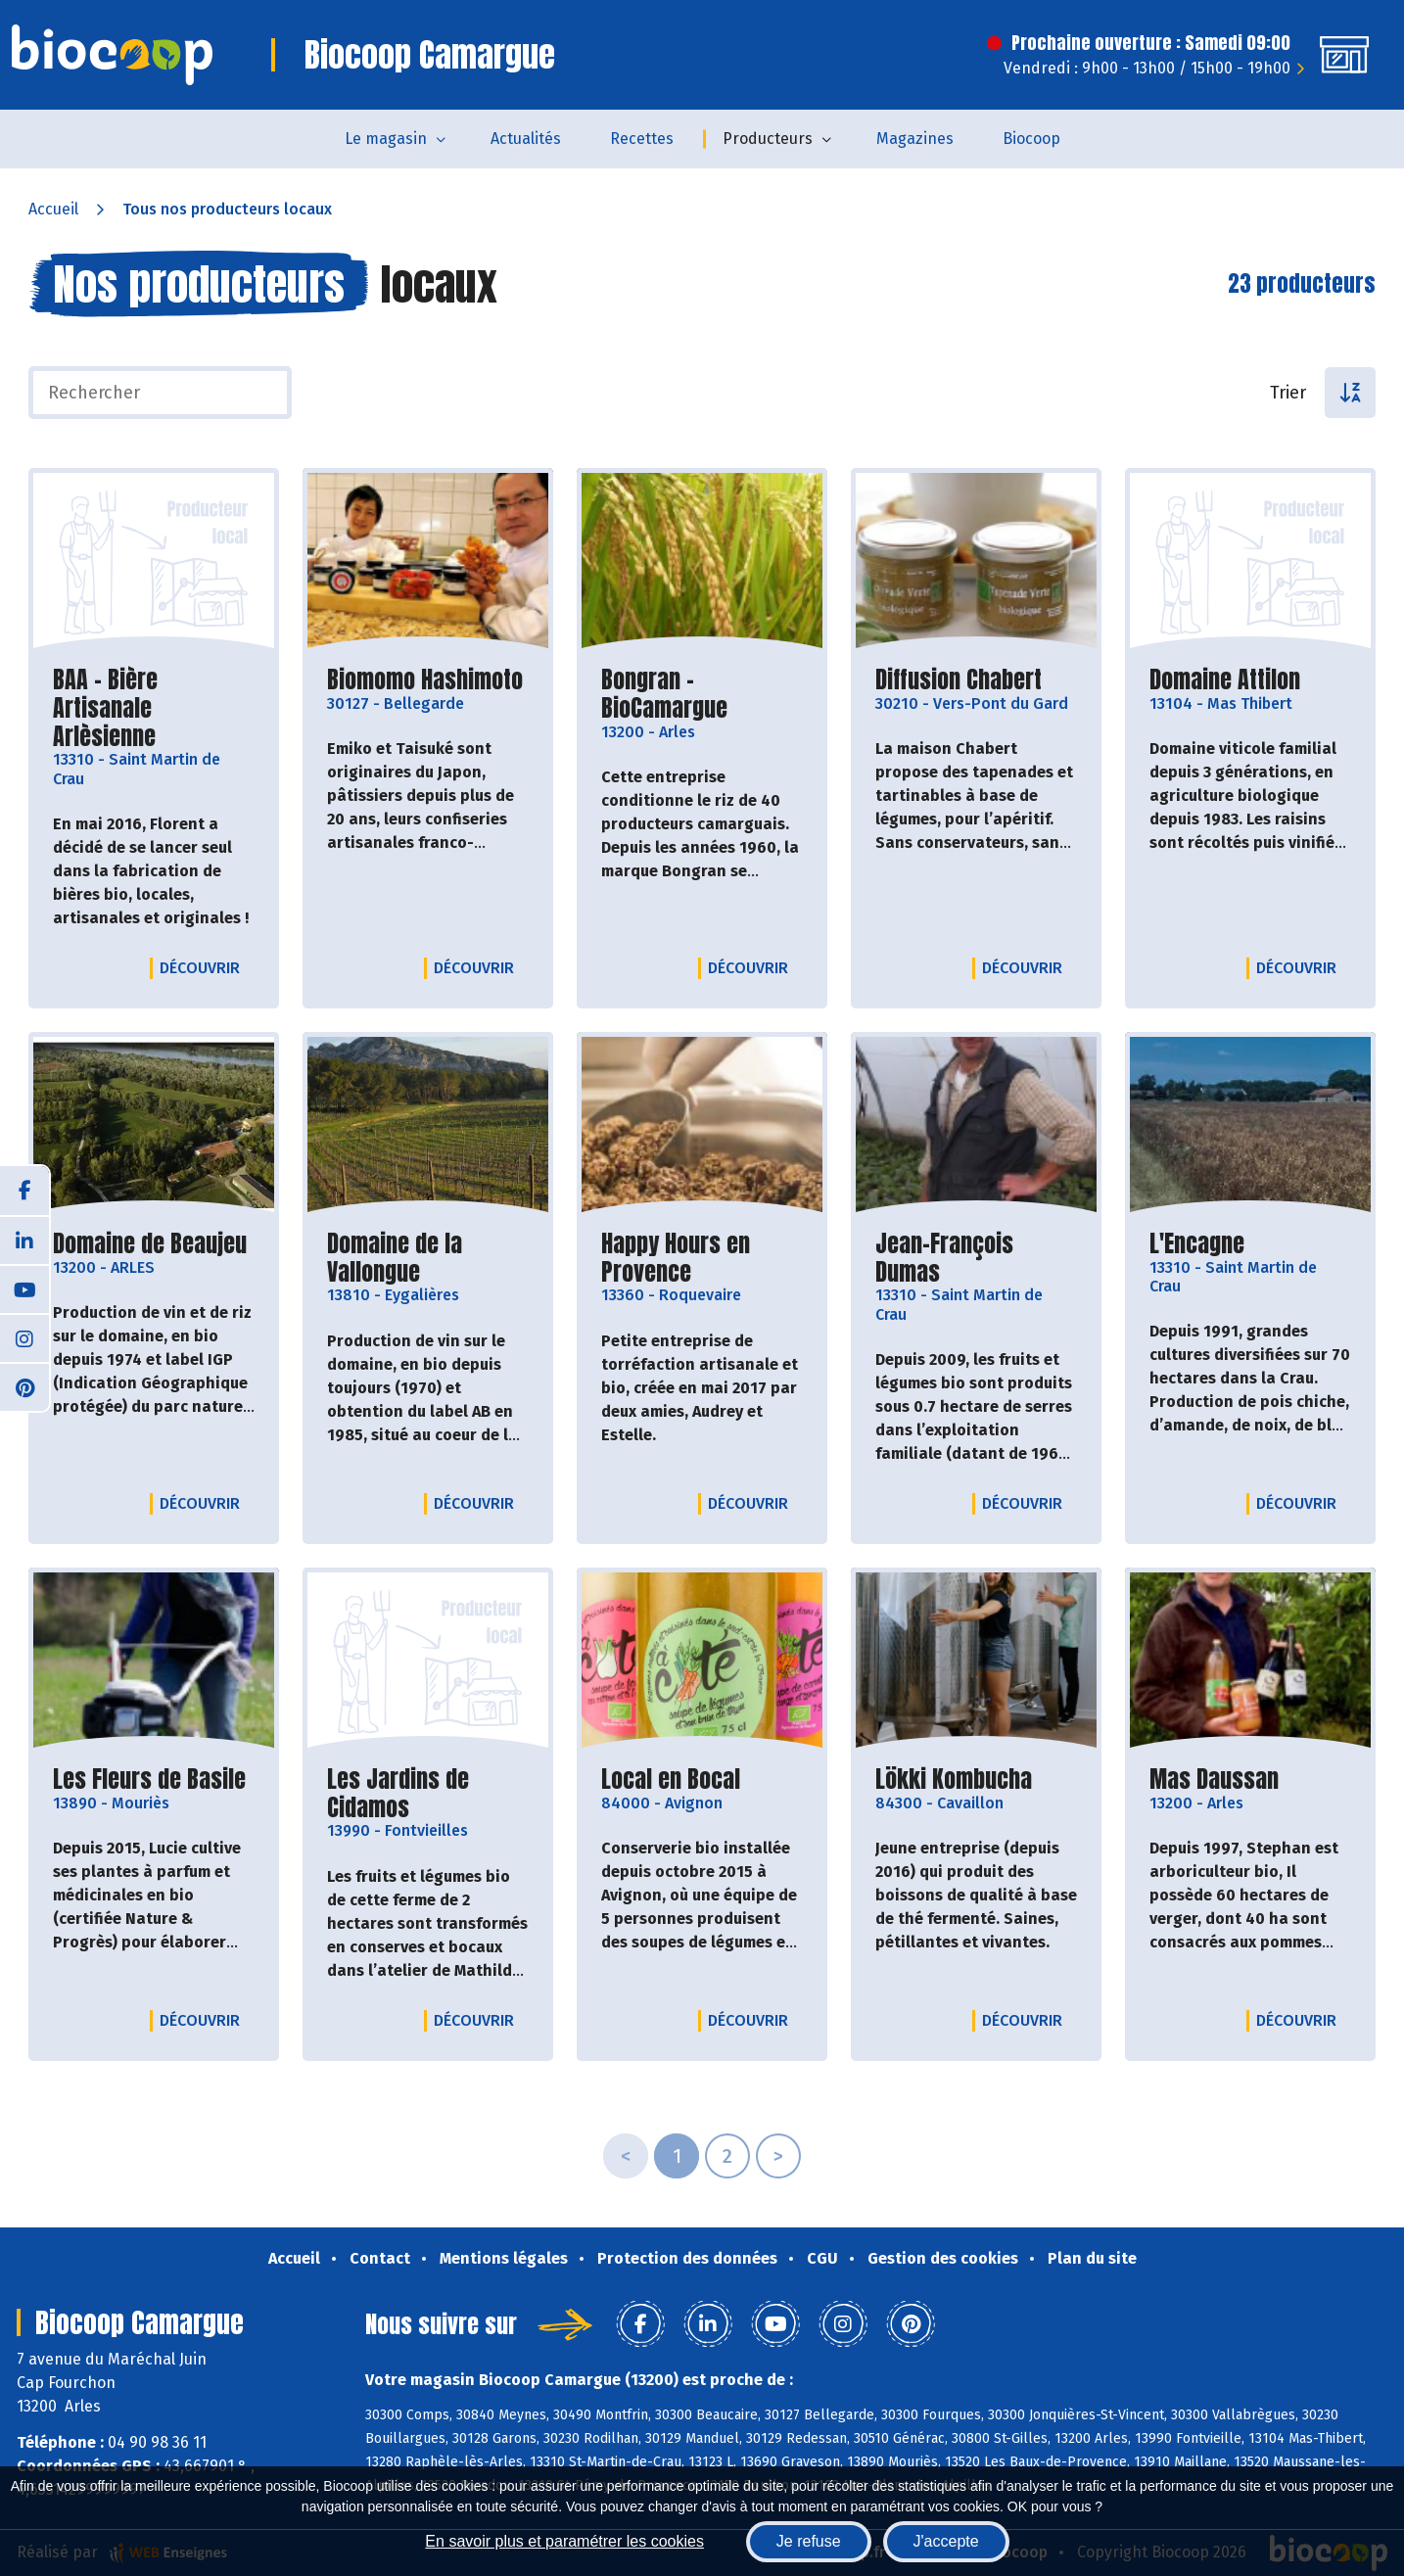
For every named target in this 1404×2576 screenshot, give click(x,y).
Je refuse (808, 2541)
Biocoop (1031, 138)
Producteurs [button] (768, 138)
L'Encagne (1196, 1244)
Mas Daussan (1214, 1779)
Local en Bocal (670, 1779)
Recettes (642, 138)
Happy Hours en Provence (702, 1258)
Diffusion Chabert (958, 680)
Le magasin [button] (386, 138)
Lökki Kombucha (953, 1779)
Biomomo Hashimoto (425, 680)
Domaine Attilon (1224, 680)
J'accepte (946, 2541)
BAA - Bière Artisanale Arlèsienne (154, 708)
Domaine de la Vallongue (428, 1258)
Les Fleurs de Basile (149, 1779)
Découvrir (205, 967)
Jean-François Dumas (976, 1258)
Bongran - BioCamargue (702, 694)
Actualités (526, 138)
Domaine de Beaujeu (150, 1244)
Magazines (915, 138)
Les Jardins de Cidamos (428, 1793)
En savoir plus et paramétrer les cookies (564, 2541)
